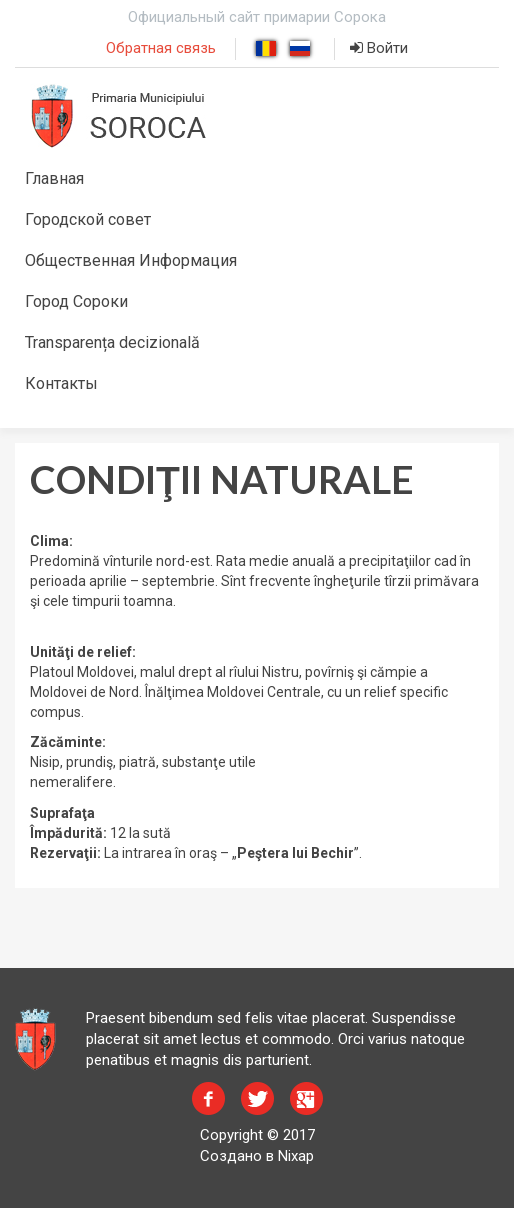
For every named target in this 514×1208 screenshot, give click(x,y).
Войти (379, 48)
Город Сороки (76, 301)
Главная (54, 178)
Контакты (61, 383)
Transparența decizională (112, 342)
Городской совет (88, 219)
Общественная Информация (131, 260)
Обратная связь (161, 48)
